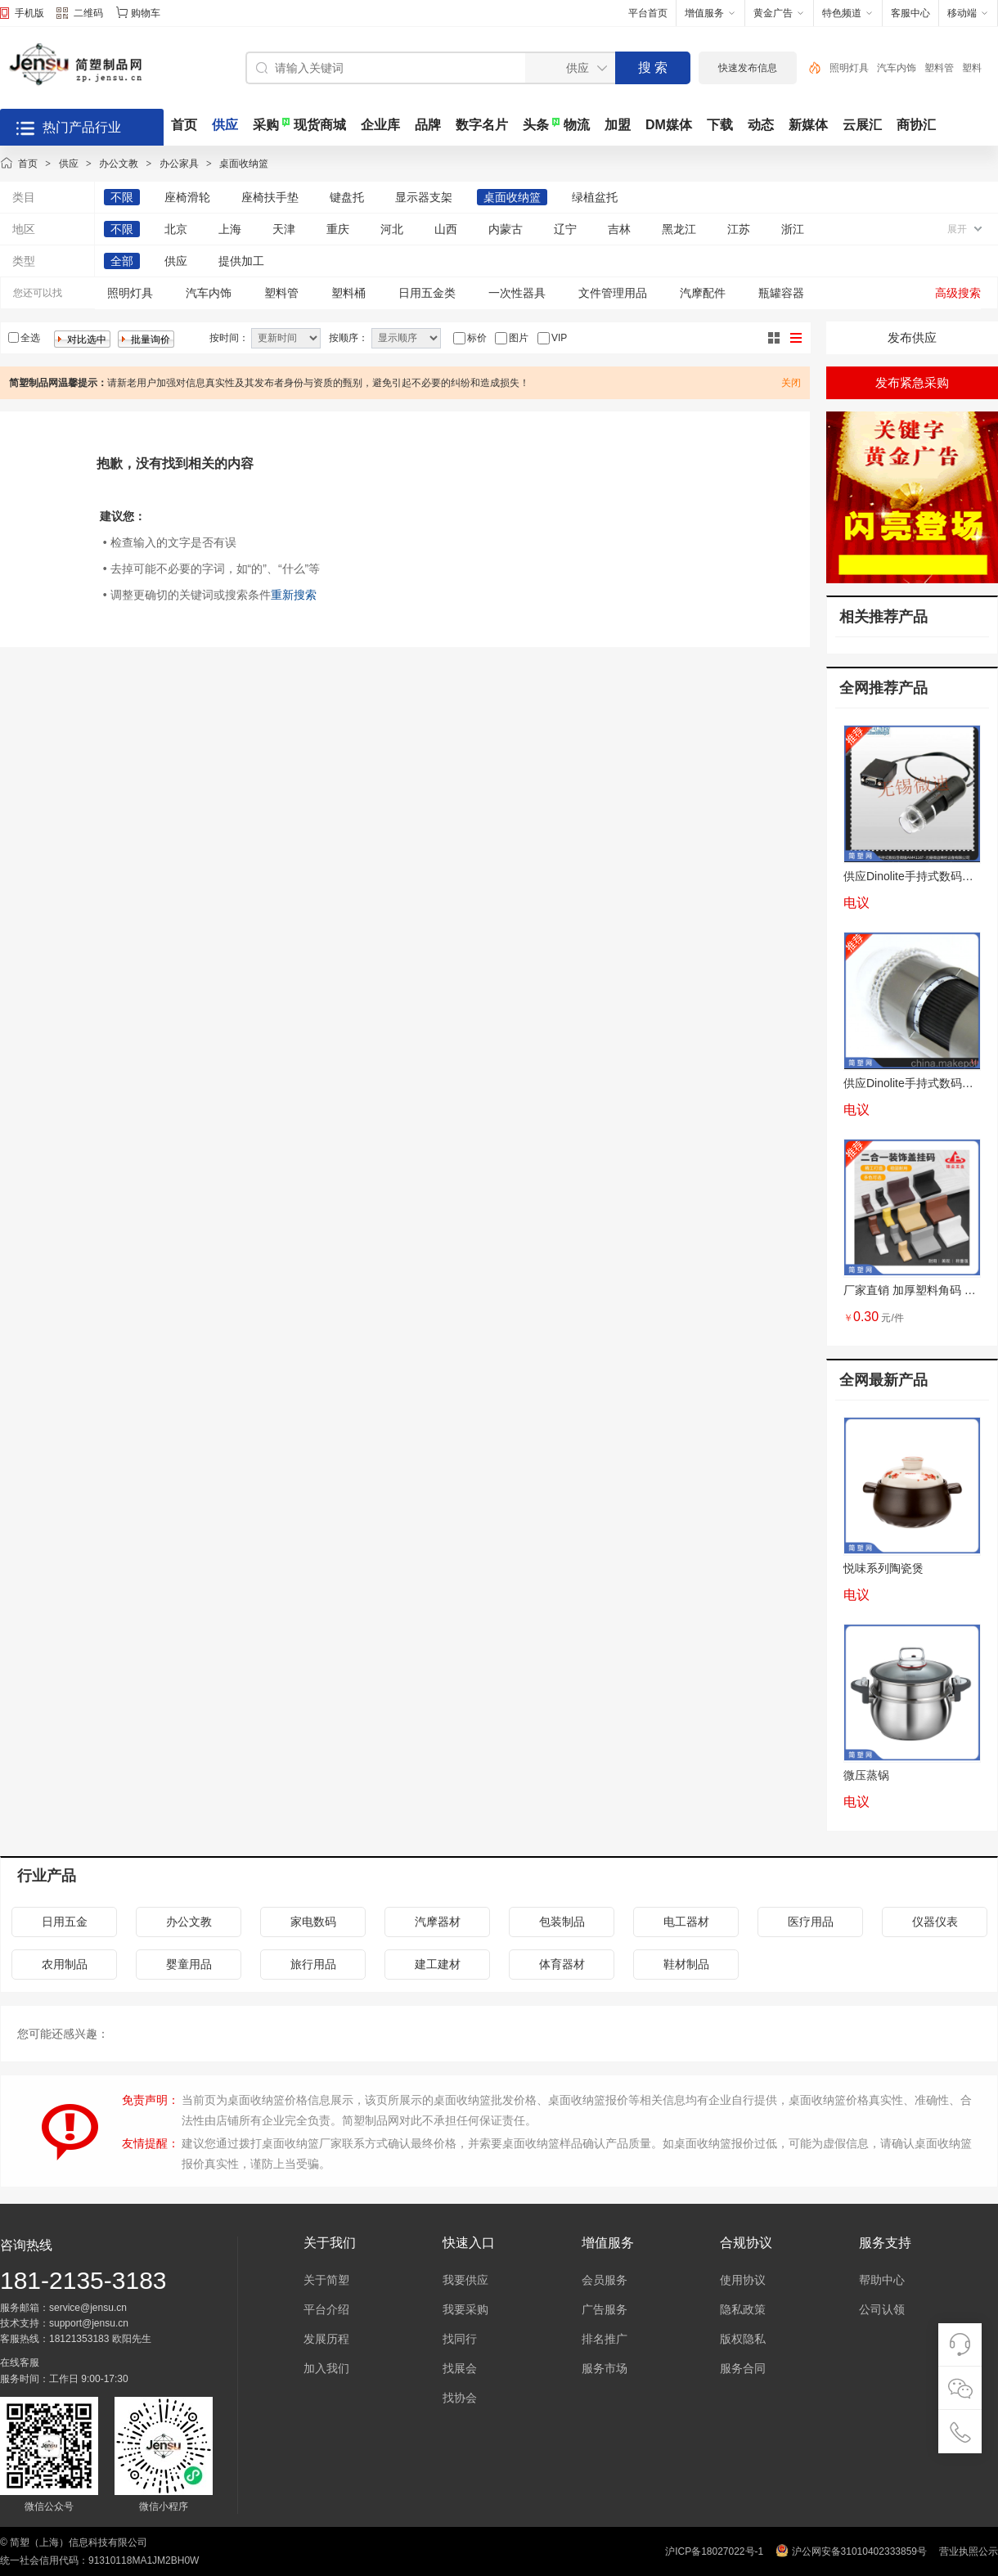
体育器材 (562, 1964)
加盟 (618, 125)
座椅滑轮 (187, 197)
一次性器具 (517, 292)
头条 (536, 125)
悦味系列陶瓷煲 (883, 1568)
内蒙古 (505, 229)
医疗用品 (811, 1921)
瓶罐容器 (781, 292)
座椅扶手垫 (270, 197)
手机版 (29, 13)
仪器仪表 (935, 1921)
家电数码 (313, 1921)
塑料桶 (348, 292)
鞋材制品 (686, 1964)
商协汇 (916, 125)
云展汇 (862, 125)
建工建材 (438, 1964)
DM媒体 (668, 125)
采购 (266, 125)
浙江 (792, 229)
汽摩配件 (703, 292)
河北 (391, 229)
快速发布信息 (747, 68)
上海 (229, 229)
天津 (283, 229)
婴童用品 (189, 1964)
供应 (225, 125)
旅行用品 (313, 1964)
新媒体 (808, 125)
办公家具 (179, 163)
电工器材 (686, 1921)
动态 (761, 125)
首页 (184, 125)
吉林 (619, 229)
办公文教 (118, 163)
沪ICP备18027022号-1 (714, 2551)
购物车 (145, 13)
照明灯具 (849, 68)
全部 (121, 260)
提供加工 (241, 260)
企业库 (380, 125)
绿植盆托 (595, 197)
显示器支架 (423, 197)
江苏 (738, 229)
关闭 (791, 383)
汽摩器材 (438, 1921)
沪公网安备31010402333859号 (859, 2551)
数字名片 (482, 125)
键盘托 (347, 197)
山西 (445, 229)
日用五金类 (427, 292)
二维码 (79, 14)
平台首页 (648, 13)
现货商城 (320, 125)
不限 (121, 197)
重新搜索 (294, 594)
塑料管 (939, 68)
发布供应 (912, 337)
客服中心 (910, 13)
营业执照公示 (968, 2551)
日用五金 (65, 1921)
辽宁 (565, 229)
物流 (577, 125)
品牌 (428, 125)
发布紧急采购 (912, 382)
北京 (175, 229)
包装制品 (562, 1921)
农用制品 (65, 1964)
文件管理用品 (612, 292)
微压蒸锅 (866, 1775)
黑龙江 (679, 229)
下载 (720, 125)
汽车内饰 (896, 68)
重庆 (337, 229)
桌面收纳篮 (243, 163)
